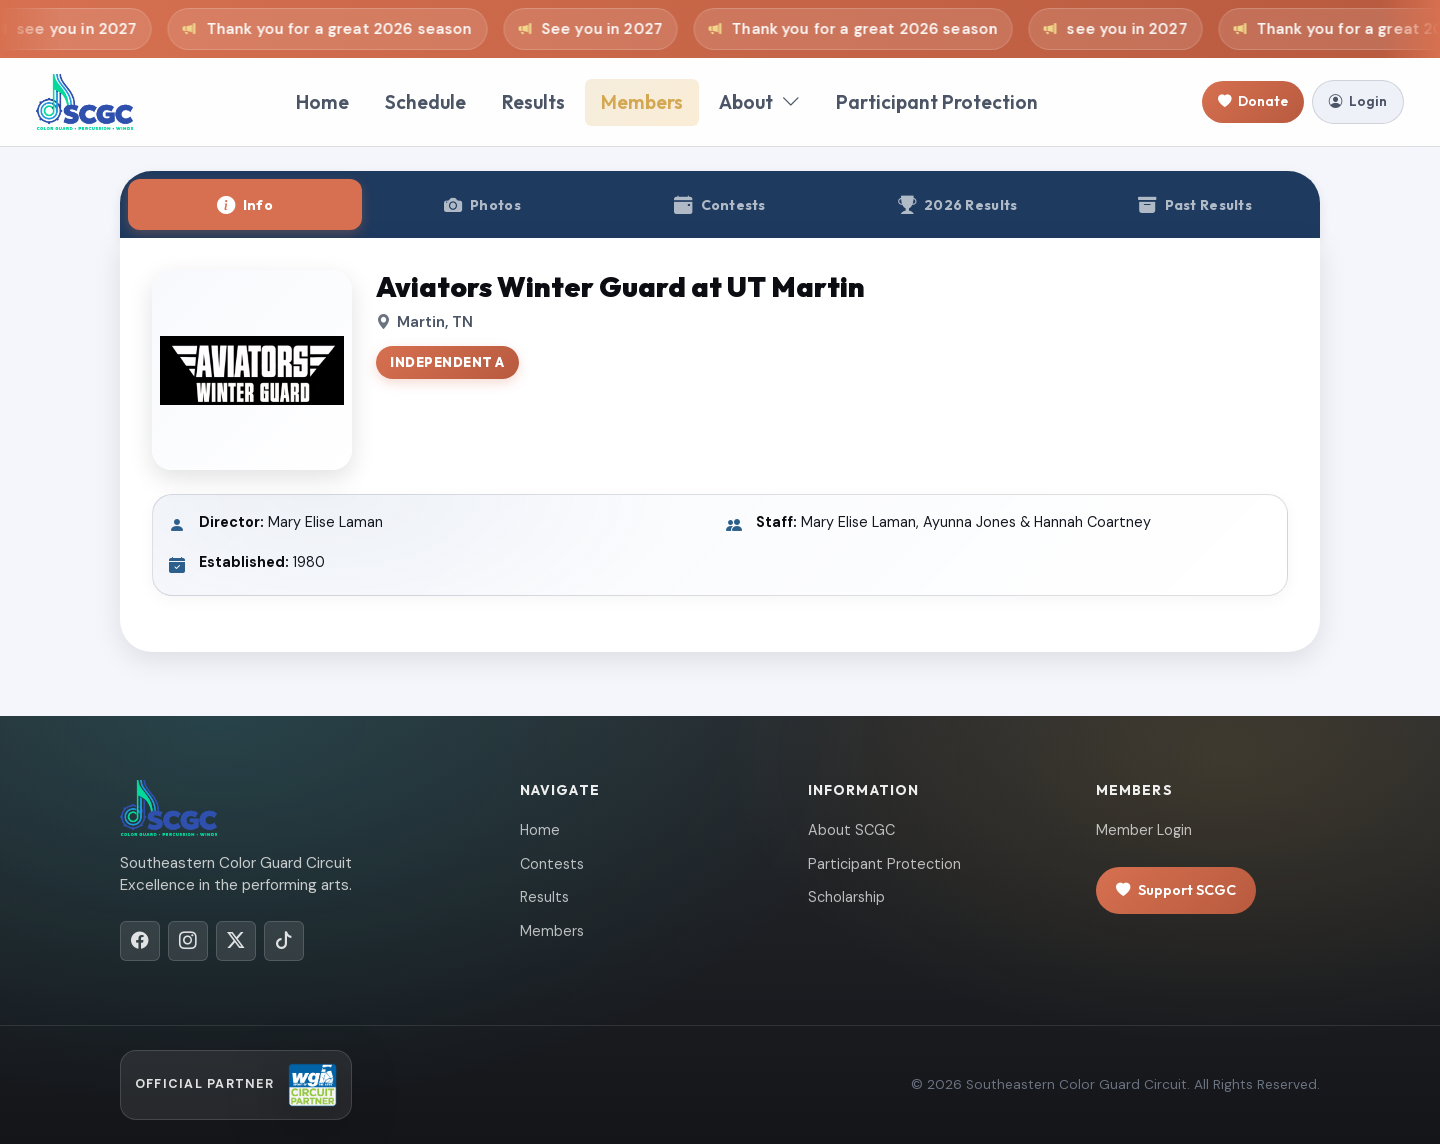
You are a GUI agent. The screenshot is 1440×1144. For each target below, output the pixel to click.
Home (322, 102)
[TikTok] (284, 941)
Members (642, 102)
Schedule (425, 102)
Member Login (1144, 830)
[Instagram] (188, 941)
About (759, 102)
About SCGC (851, 830)
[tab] (245, 204)
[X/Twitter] (236, 941)
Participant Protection (937, 102)
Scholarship (846, 897)
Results (533, 102)
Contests (552, 864)
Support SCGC (1176, 890)
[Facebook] (140, 941)
